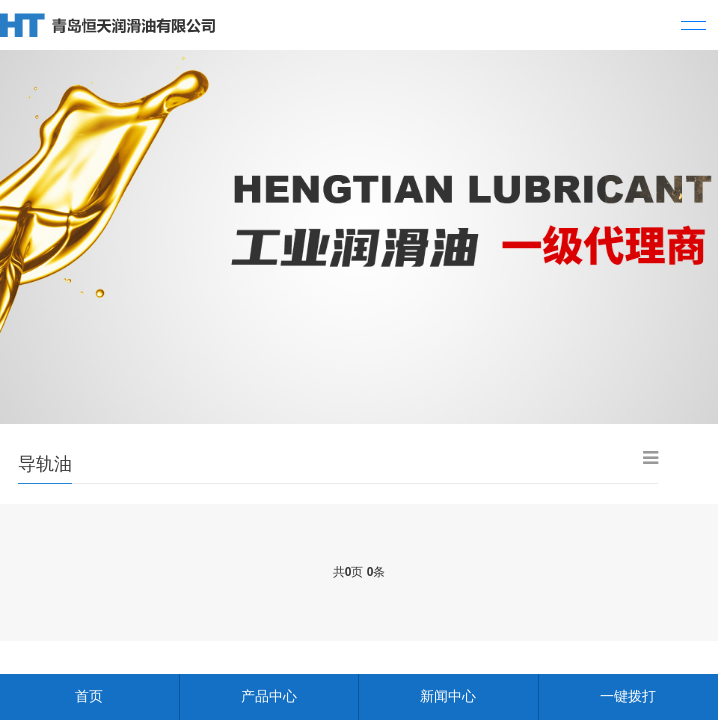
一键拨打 (628, 696)
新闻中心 (448, 696)
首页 (89, 696)
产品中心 (269, 696)
